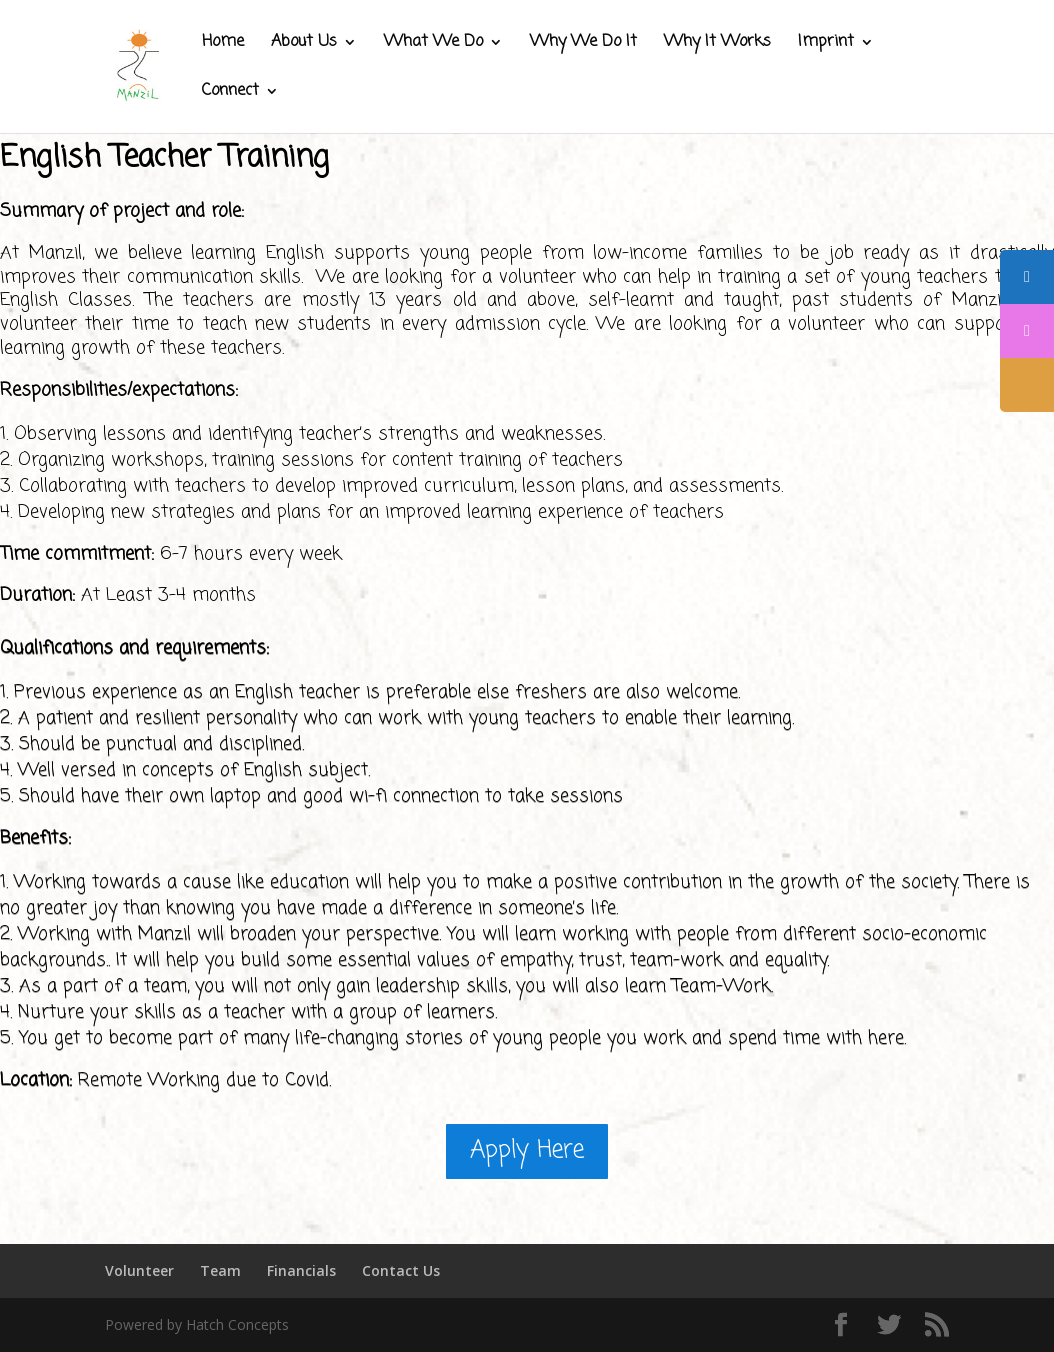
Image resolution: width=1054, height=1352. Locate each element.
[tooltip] (1027, 277)
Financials (301, 1270)
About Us (304, 44)
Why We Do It (583, 44)
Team (220, 1270)
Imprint (826, 44)
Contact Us (401, 1270)
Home (223, 44)
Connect (230, 93)
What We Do (433, 44)
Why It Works (717, 44)
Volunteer (139, 1270)
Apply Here (527, 1150)
